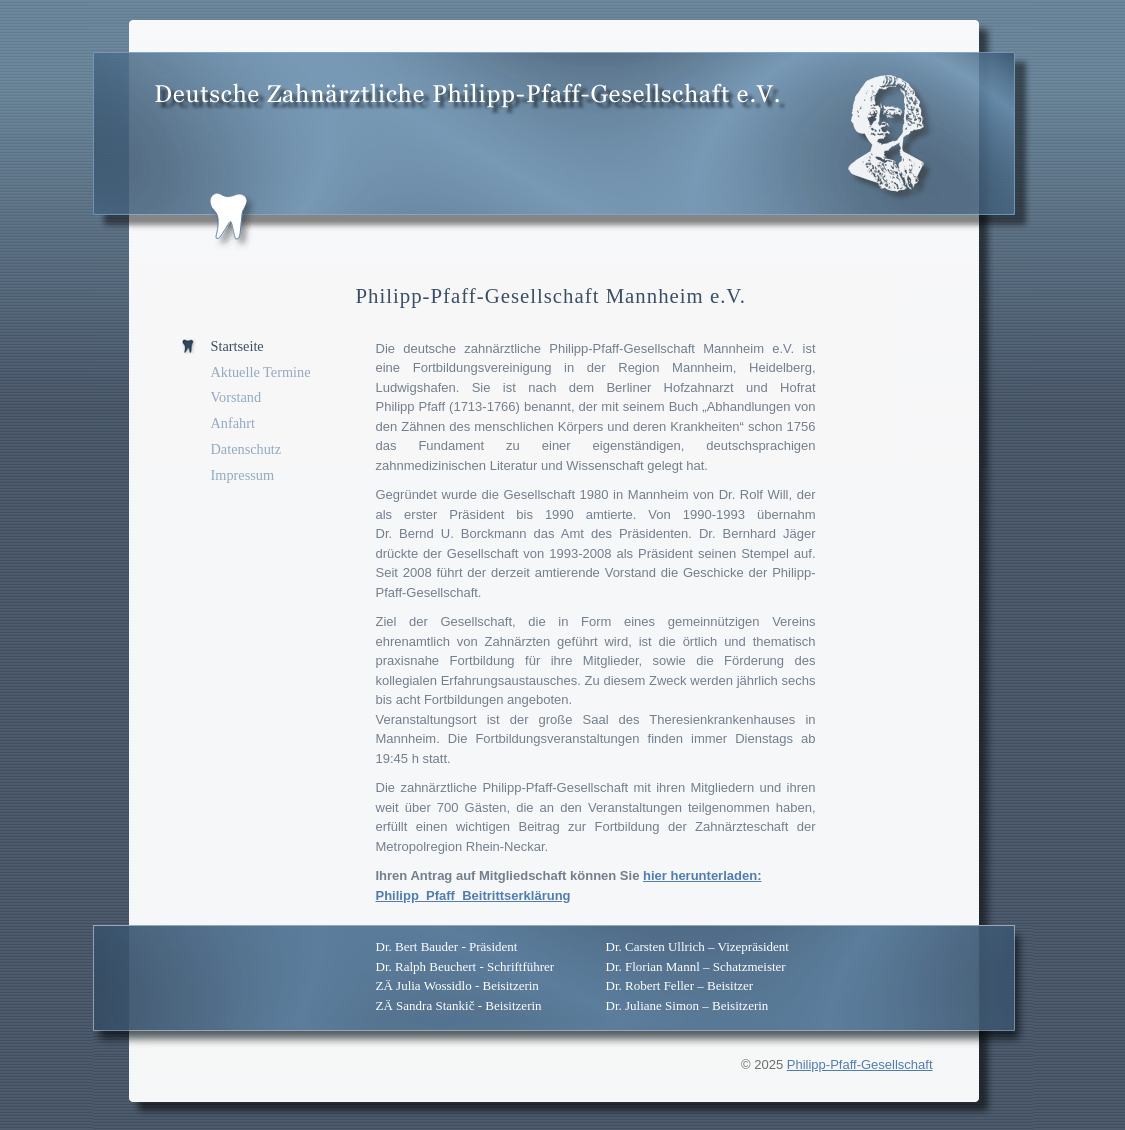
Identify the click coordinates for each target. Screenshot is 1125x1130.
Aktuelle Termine (261, 372)
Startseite (237, 346)
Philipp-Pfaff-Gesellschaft (860, 1064)
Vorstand (236, 397)
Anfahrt (233, 423)
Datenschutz (246, 449)
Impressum (243, 475)
